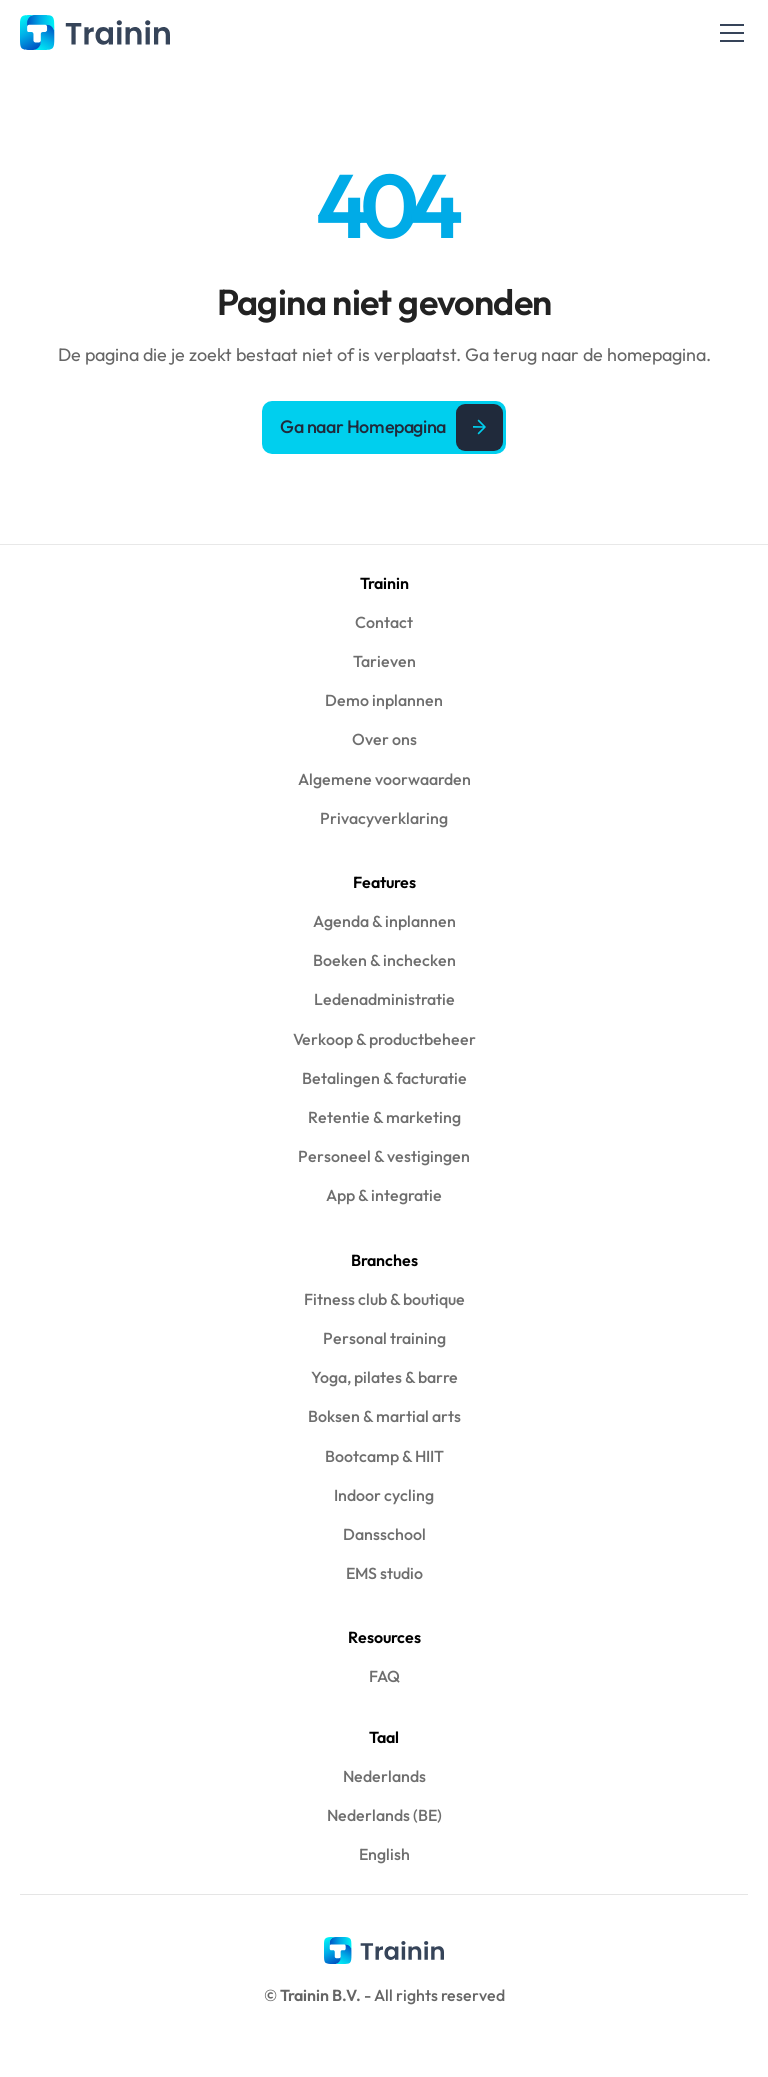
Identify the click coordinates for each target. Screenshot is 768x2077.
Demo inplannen (384, 700)
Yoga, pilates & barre (384, 1377)
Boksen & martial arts (384, 1416)
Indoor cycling (384, 1495)
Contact (384, 622)
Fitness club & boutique (384, 1299)
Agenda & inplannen (384, 921)
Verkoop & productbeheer (384, 1039)
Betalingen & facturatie (384, 1078)
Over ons (384, 739)
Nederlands (384, 1776)
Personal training (384, 1338)
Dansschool (384, 1534)
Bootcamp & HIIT (384, 1456)
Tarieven (384, 661)
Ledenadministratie (384, 999)
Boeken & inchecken (384, 960)
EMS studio (384, 1573)
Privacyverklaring (384, 818)
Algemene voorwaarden (384, 779)
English (384, 1854)
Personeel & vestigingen (384, 1156)
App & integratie (384, 1195)
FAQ (384, 1676)
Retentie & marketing (384, 1117)
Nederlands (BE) (384, 1815)
